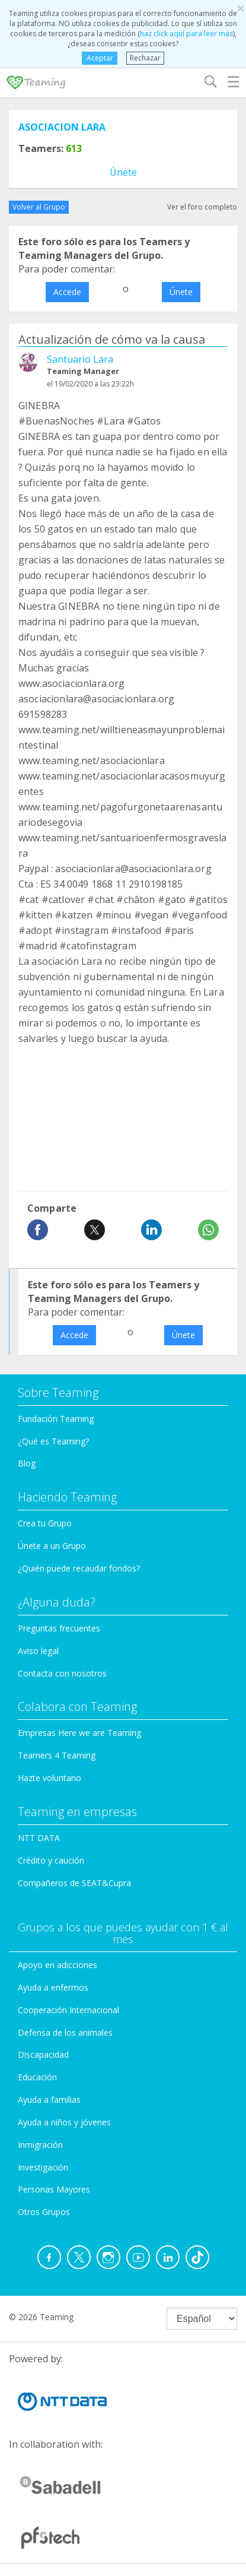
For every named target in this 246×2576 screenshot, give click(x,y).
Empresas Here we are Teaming (79, 1732)
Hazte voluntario (49, 1777)
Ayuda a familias (49, 2099)
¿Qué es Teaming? (53, 1441)
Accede (67, 291)
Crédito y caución (51, 1860)
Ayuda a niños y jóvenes (64, 2122)
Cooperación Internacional (68, 2010)
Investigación (43, 2167)
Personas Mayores (54, 2189)
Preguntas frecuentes (59, 1628)
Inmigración (40, 2144)
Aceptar (100, 58)
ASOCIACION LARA (62, 127)
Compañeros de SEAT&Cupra (74, 1883)
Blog (27, 1463)
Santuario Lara (80, 359)
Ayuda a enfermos (53, 1987)
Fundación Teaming (56, 1418)
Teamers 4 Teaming (56, 1755)
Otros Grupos (44, 2211)
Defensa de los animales (65, 2032)
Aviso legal (38, 1650)
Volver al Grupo (38, 207)
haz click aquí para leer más (186, 33)
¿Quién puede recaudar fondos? (79, 1568)
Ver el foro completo (202, 207)
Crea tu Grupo (45, 1523)
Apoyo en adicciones (57, 1964)
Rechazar (145, 58)
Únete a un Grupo (52, 1545)
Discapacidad (43, 2054)
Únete (123, 172)
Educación (37, 2077)
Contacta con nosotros (62, 1673)
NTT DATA (39, 1837)
